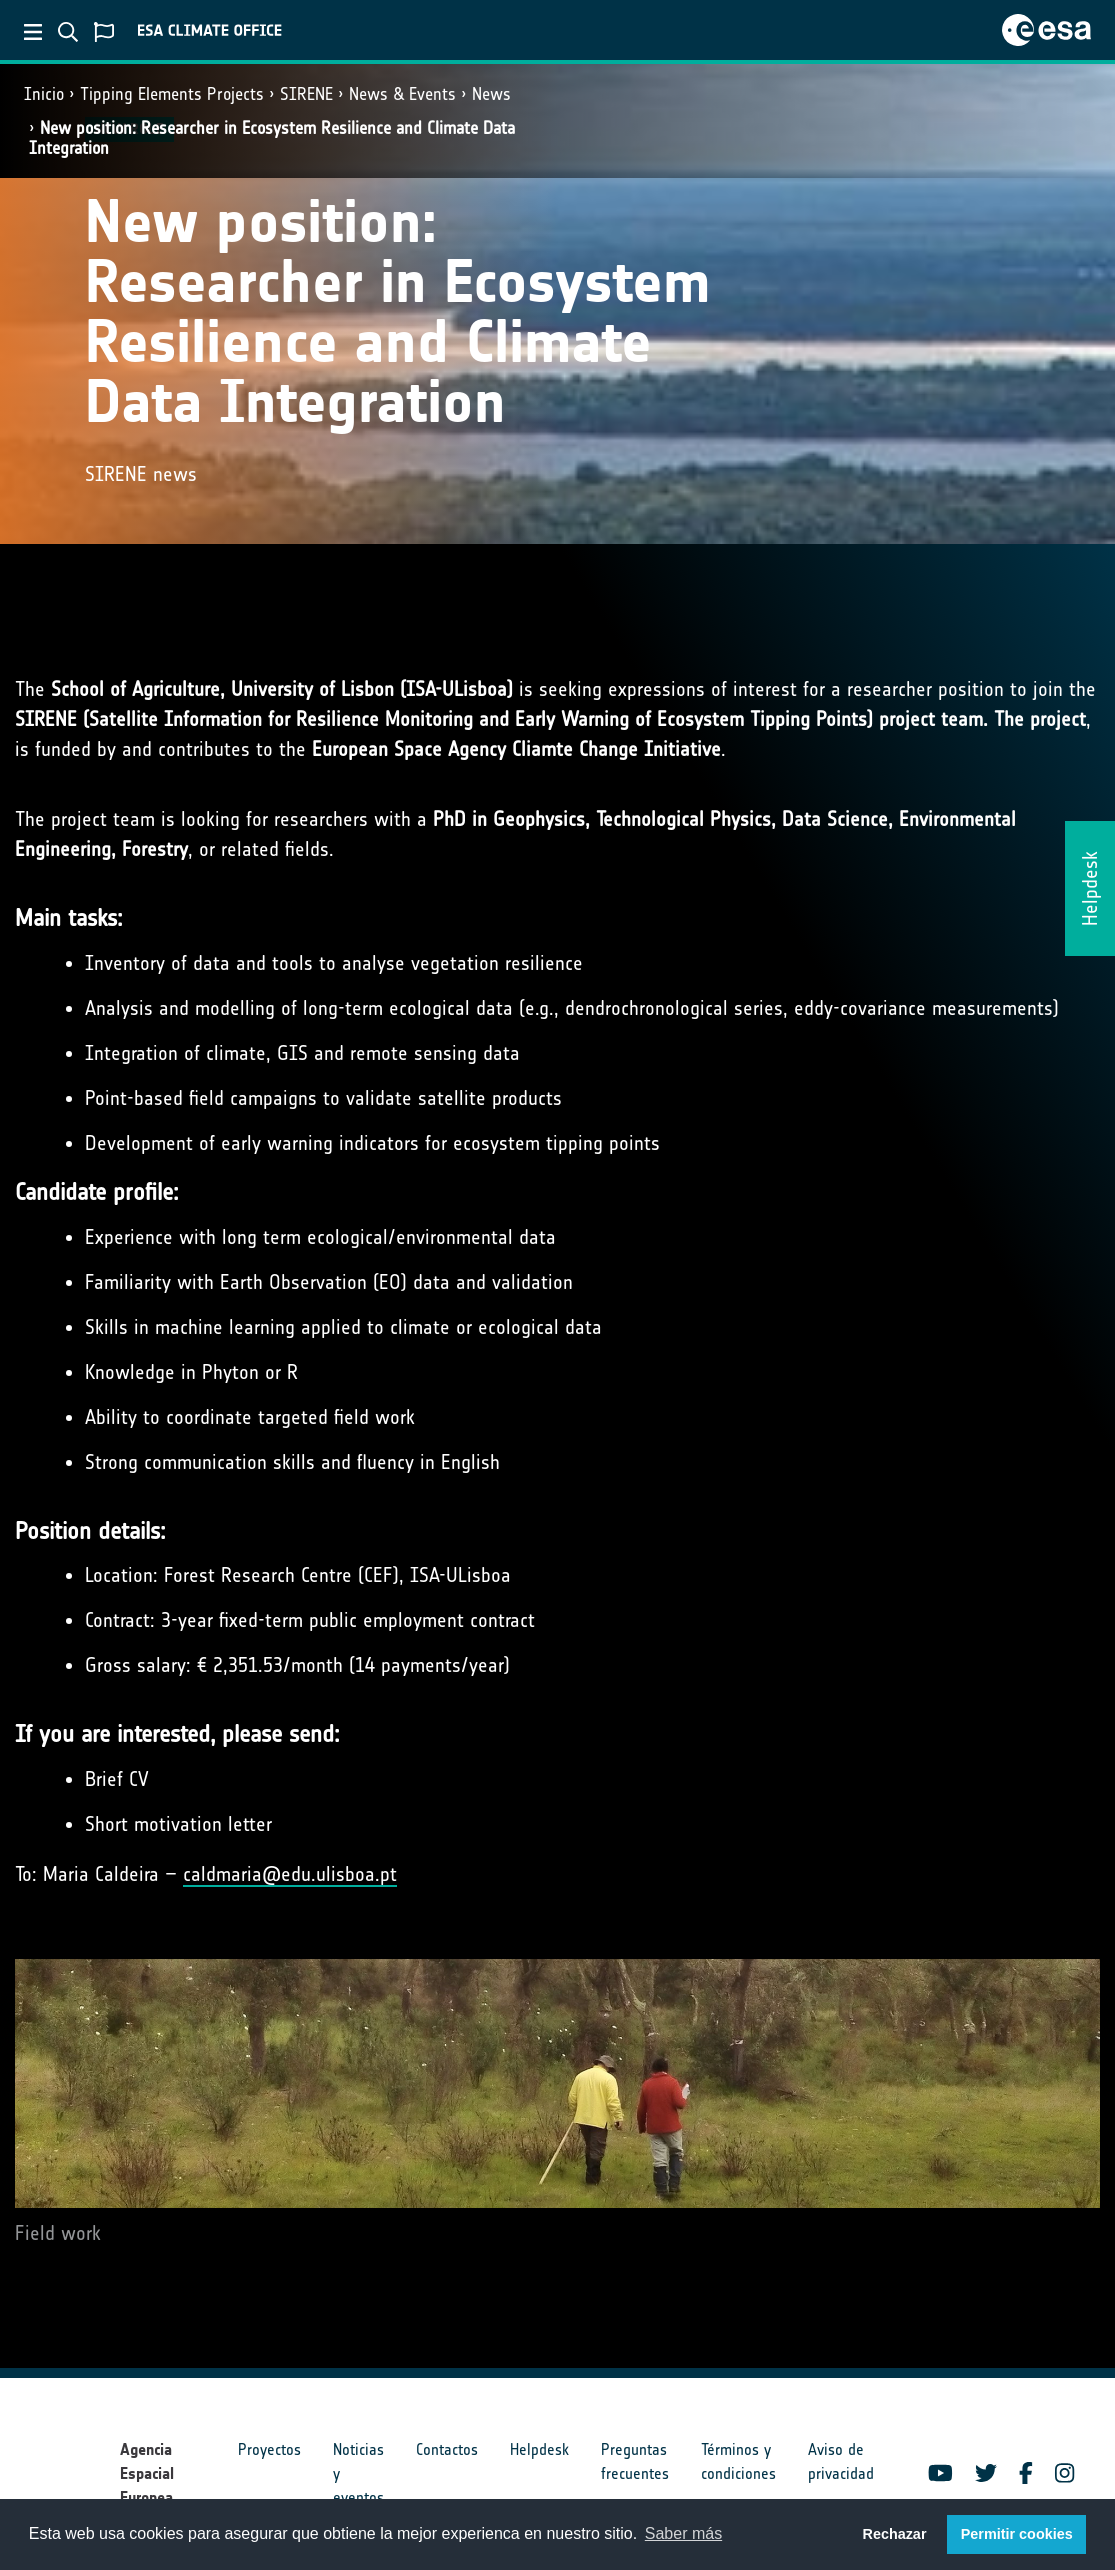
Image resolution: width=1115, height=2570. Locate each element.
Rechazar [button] (894, 2534)
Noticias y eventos (358, 2473)
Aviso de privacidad (841, 2461)
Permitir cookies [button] (1017, 2534)
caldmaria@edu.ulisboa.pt (290, 1874)
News (491, 94)
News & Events (402, 94)
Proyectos (269, 2449)
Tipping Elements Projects (172, 94)
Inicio (44, 94)
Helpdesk (539, 2449)
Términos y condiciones (738, 2461)
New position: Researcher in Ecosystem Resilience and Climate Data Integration (272, 137)
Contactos (447, 2449)
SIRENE (306, 94)
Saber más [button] (683, 2533)
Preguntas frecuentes (635, 2461)
